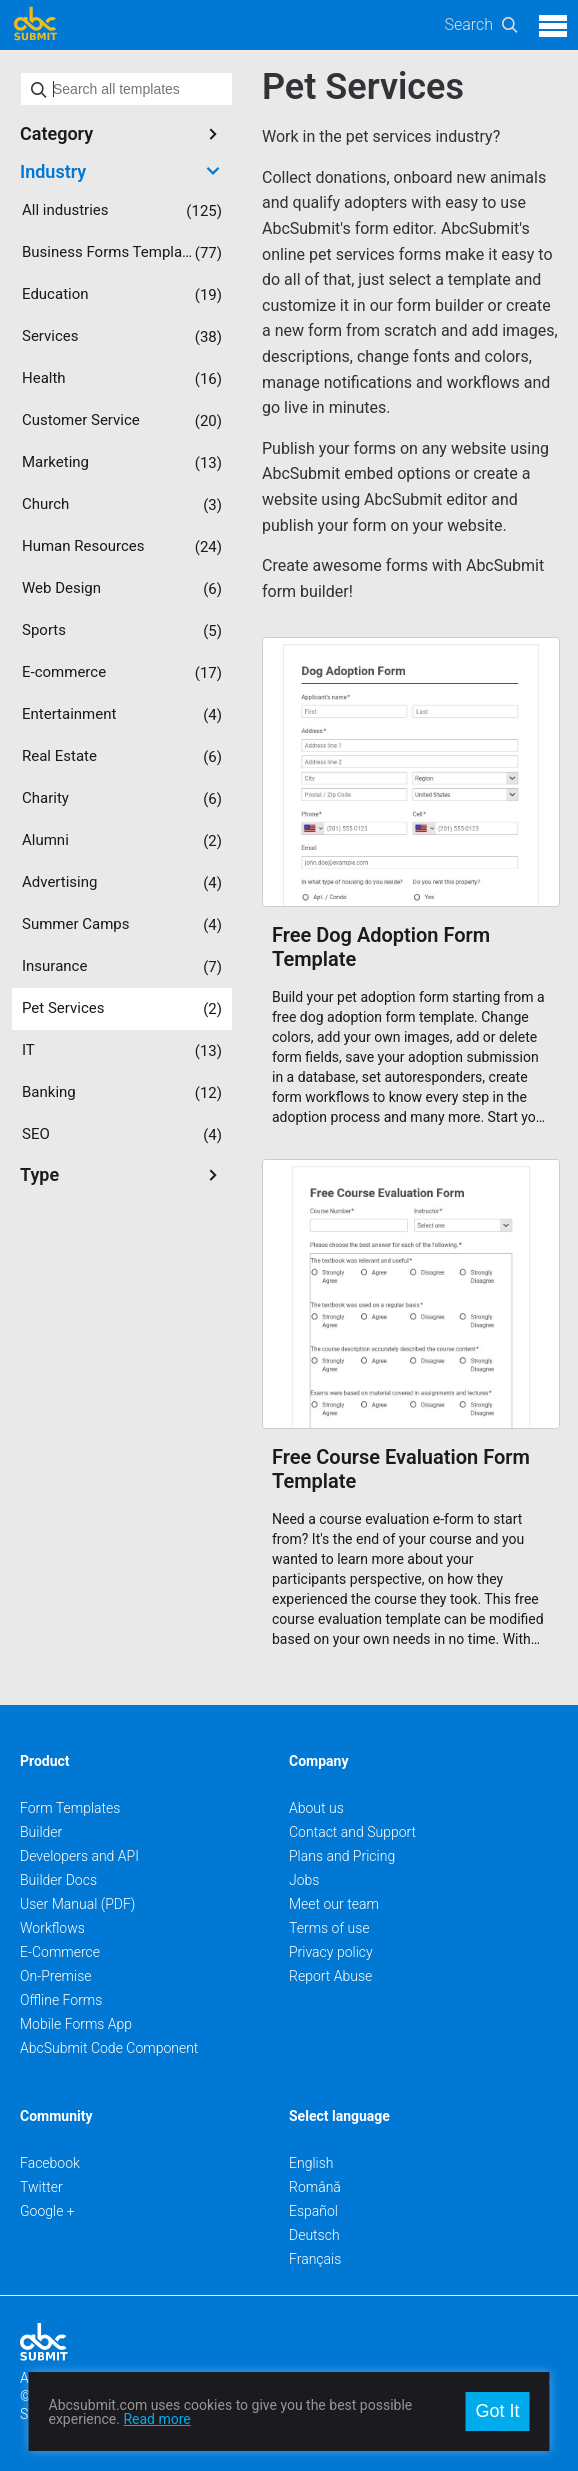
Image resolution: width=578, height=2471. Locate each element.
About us (316, 1808)
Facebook (50, 2163)
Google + (47, 2211)
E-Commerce (60, 1952)
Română (315, 2187)
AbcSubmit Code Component (109, 2048)
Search (468, 24)
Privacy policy (331, 1952)
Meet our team (334, 1904)
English (311, 2163)
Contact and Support (352, 1832)
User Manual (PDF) (77, 1904)
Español (313, 2211)
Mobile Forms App (76, 2024)
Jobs (304, 1880)
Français (315, 2259)
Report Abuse (330, 1976)
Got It (497, 2411)
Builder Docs (58, 1880)
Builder (41, 1832)
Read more (156, 2419)
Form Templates (70, 1808)
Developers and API (79, 1856)
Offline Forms (61, 2000)
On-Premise (56, 1976)
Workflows (52, 1928)
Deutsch (314, 2235)
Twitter (41, 2187)
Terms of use (329, 1928)
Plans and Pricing (342, 1856)
